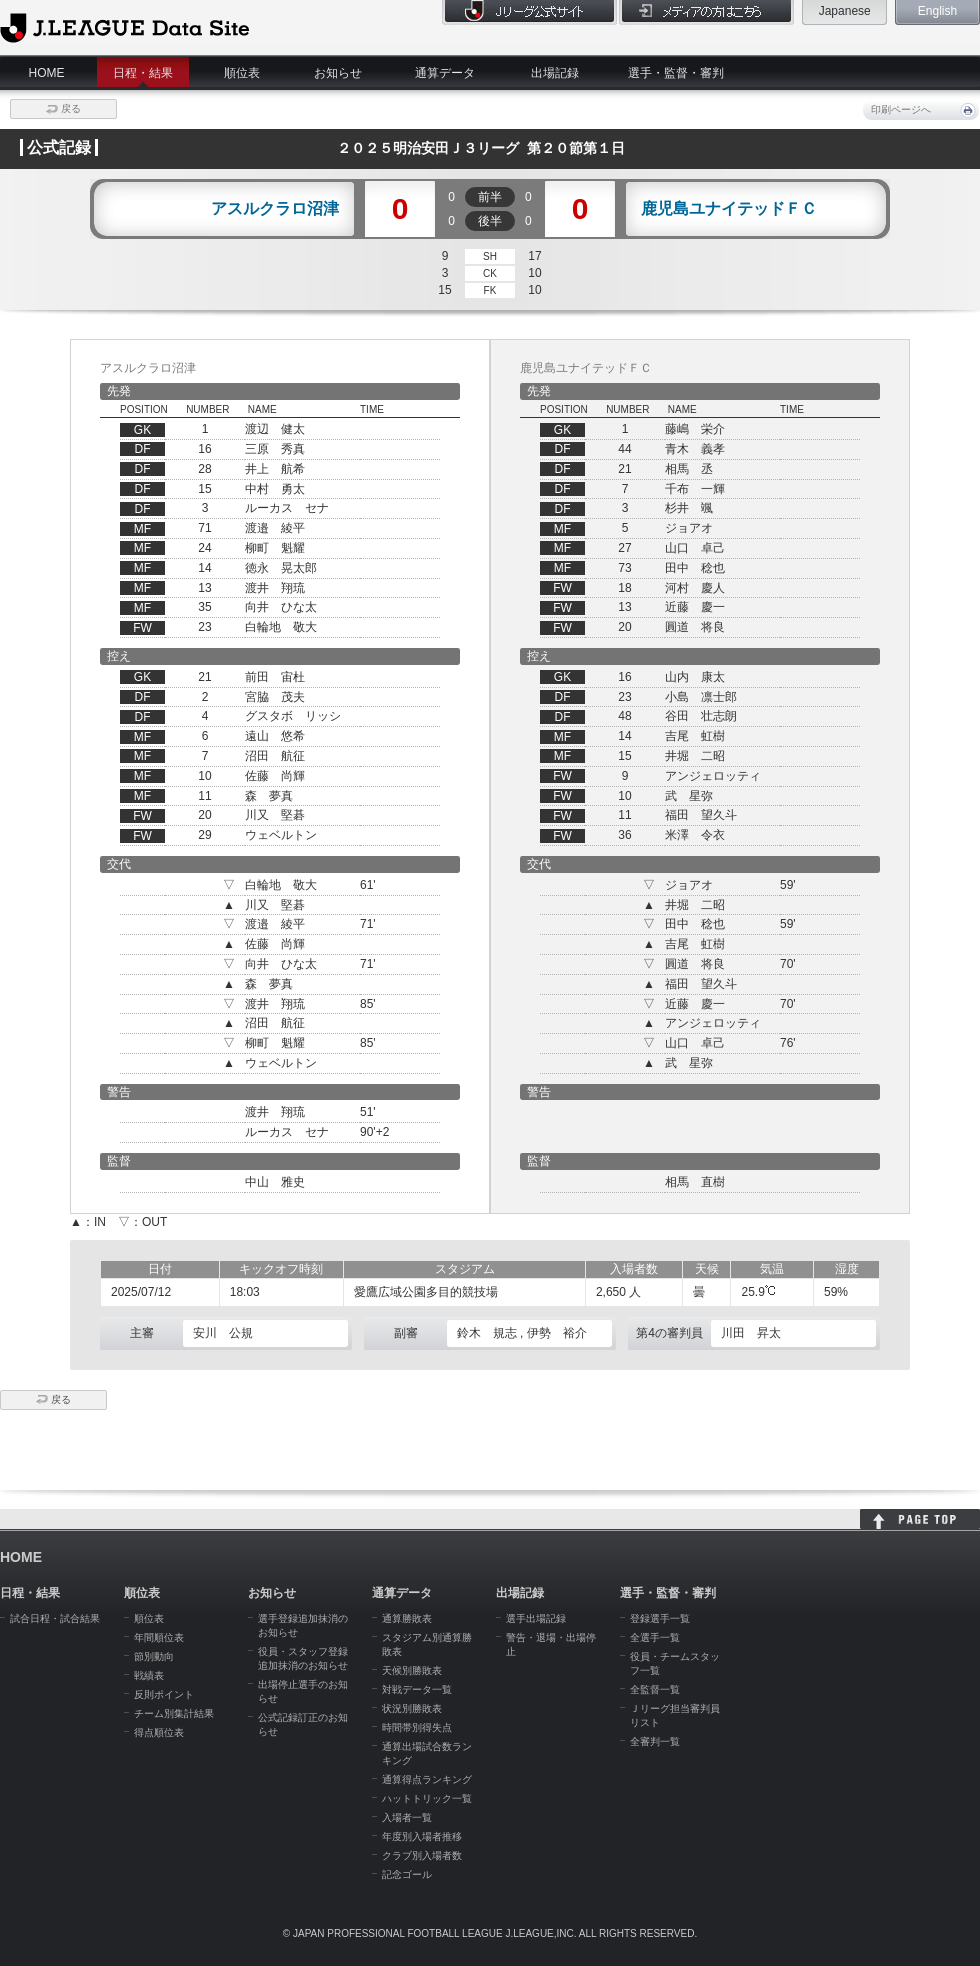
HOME (47, 73)
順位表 (242, 73)
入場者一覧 (407, 1817)
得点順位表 (159, 1732)
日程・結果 (143, 73)
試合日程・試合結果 (55, 1618)
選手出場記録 (536, 1618)
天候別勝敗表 (412, 1670)
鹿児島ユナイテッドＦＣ (729, 209)
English (937, 11)
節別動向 (154, 1656)
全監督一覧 (655, 1689)
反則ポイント (164, 1694)
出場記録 (555, 73)
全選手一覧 (655, 1637)
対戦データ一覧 (417, 1689)
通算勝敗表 (407, 1618)
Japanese (845, 11)
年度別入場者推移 (422, 1836)
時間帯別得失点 (417, 1727)
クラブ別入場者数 (422, 1855)
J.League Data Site (124, 27)
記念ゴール (407, 1874)
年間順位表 (159, 1637)
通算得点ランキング (427, 1779)
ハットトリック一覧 (427, 1798)
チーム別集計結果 (174, 1713)
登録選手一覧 (660, 1618)
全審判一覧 (655, 1741)
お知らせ (338, 73)
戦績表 (149, 1675)
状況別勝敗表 (412, 1708)
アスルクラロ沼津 (275, 209)
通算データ (445, 73)
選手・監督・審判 (676, 73)
